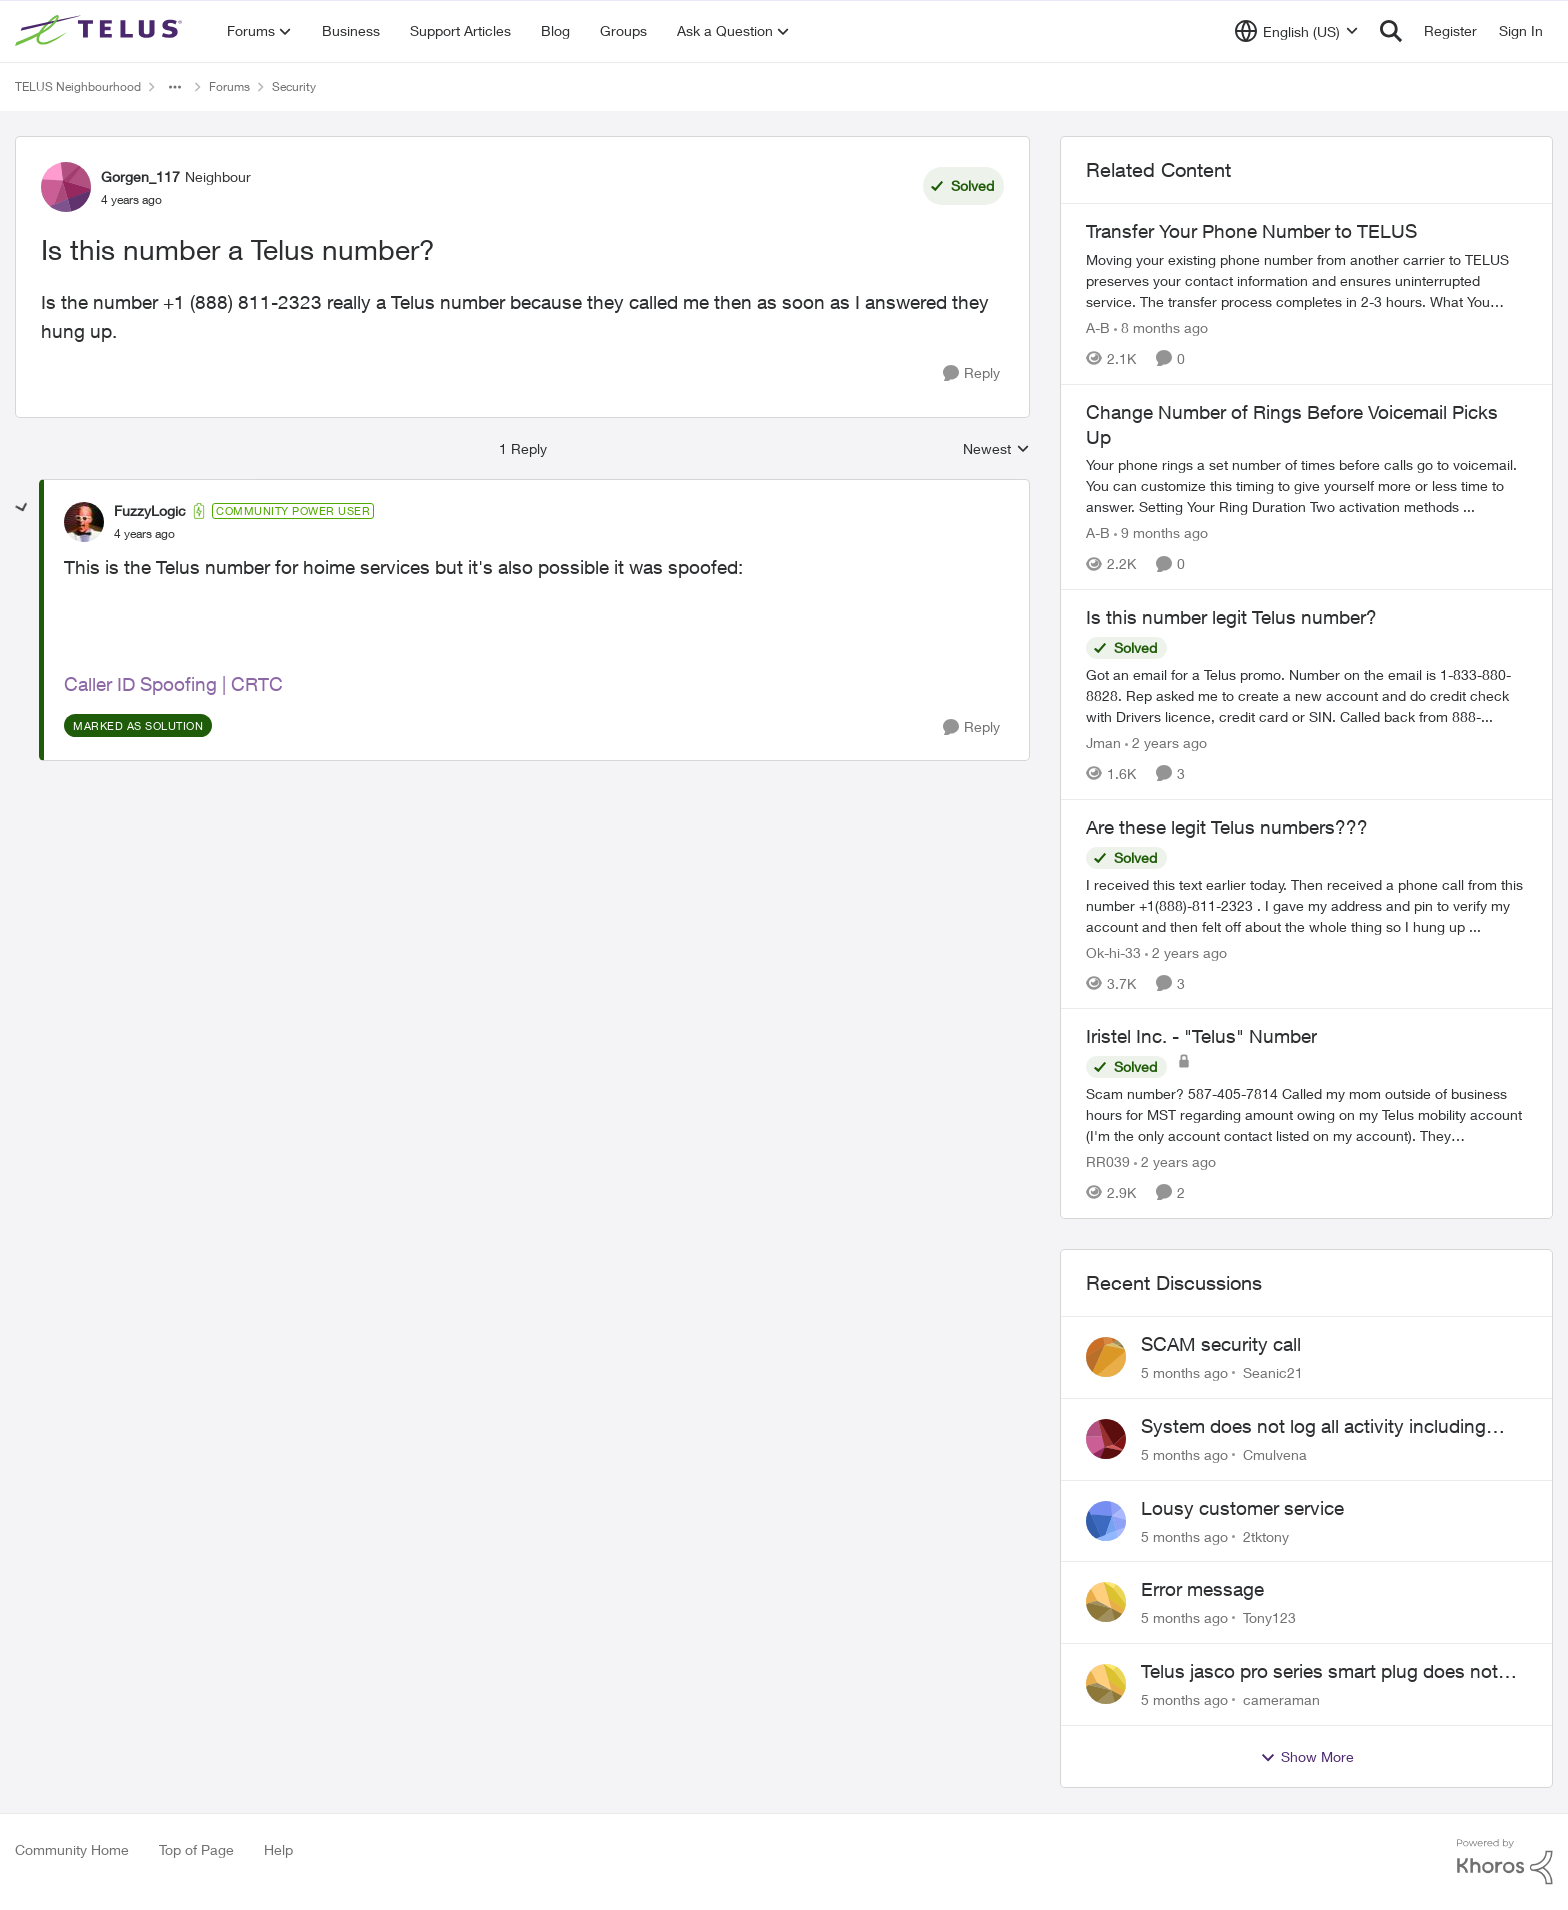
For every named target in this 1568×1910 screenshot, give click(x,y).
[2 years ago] (1166, 742)
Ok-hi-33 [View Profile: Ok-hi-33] (1113, 951)
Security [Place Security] (294, 86)
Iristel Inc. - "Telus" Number (1201, 1036)
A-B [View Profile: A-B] (1098, 327)
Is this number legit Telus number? (1231, 617)
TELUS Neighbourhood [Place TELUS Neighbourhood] (78, 86)
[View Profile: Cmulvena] (1106, 1439)
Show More (1307, 1757)
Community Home (72, 1849)
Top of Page (196, 1849)
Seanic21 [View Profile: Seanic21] (1273, 1372)
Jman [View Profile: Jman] (1103, 742)
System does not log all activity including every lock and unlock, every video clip (1313, 1427)
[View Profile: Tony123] (1106, 1602)
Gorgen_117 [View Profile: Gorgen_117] (140, 176)
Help (278, 1849)
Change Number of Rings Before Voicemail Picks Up (1292, 424)
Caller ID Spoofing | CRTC (173, 684)
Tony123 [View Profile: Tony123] (1269, 1617)
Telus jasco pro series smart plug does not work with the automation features (1319, 1672)
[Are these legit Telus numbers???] (1306, 904)
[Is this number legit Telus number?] (1306, 695)
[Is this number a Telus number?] (144, 534)
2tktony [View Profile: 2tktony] (1266, 1535)
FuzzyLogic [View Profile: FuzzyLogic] (150, 510)
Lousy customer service (1242, 1508)
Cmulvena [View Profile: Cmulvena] (1275, 1454)
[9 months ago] (1161, 532)
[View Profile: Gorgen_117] (66, 187)
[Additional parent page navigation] (175, 87)
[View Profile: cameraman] (1106, 1684)
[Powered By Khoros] (1505, 1862)
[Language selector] (1296, 31)
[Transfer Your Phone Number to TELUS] (1306, 280)
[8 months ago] (1161, 327)
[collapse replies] (22, 508)
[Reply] (971, 373)
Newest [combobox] (996, 449)
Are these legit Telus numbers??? (1227, 827)
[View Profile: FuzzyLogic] (84, 522)
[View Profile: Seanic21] (1106, 1357)
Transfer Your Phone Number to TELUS (1251, 231)
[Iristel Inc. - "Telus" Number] (1306, 1114)
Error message (1202, 1589)
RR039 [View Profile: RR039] (1108, 1161)
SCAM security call (1221, 1344)
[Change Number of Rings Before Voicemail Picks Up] (1306, 485)
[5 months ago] (1184, 1372)
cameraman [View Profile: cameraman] (1281, 1699)
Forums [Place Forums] (229, 86)
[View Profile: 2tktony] (1106, 1521)
